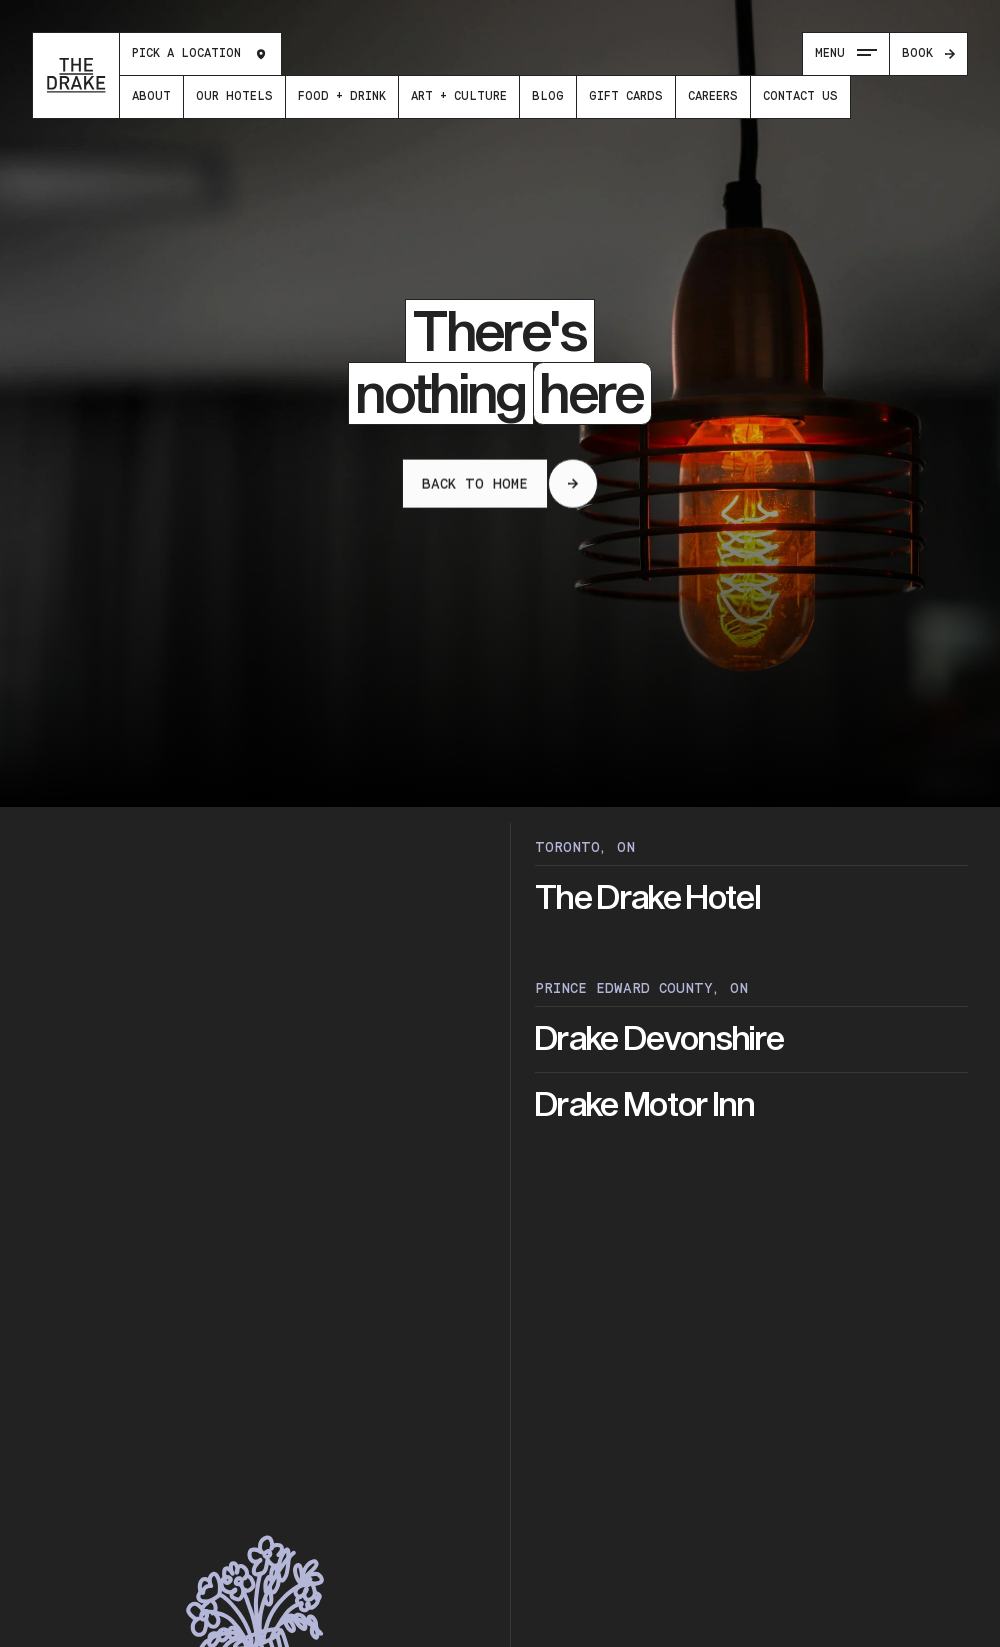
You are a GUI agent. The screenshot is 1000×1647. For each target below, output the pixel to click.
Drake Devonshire (659, 1039)
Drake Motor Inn (644, 1105)
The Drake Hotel (647, 898)
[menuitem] (151, 97)
